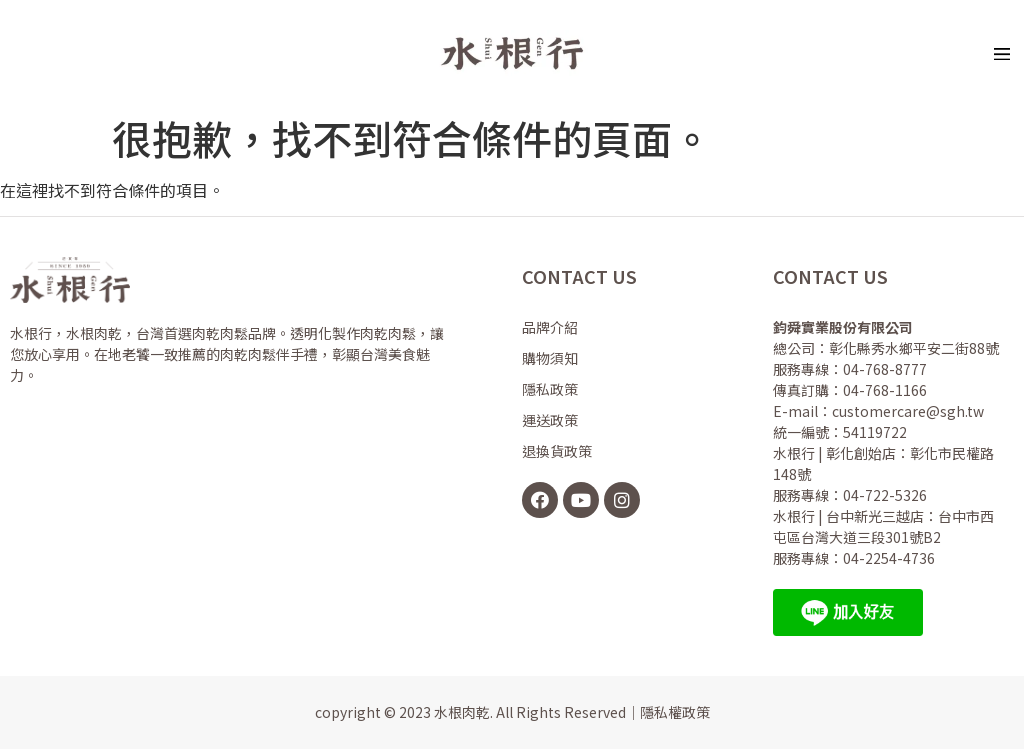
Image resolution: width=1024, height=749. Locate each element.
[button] (1002, 53)
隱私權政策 (675, 712)
